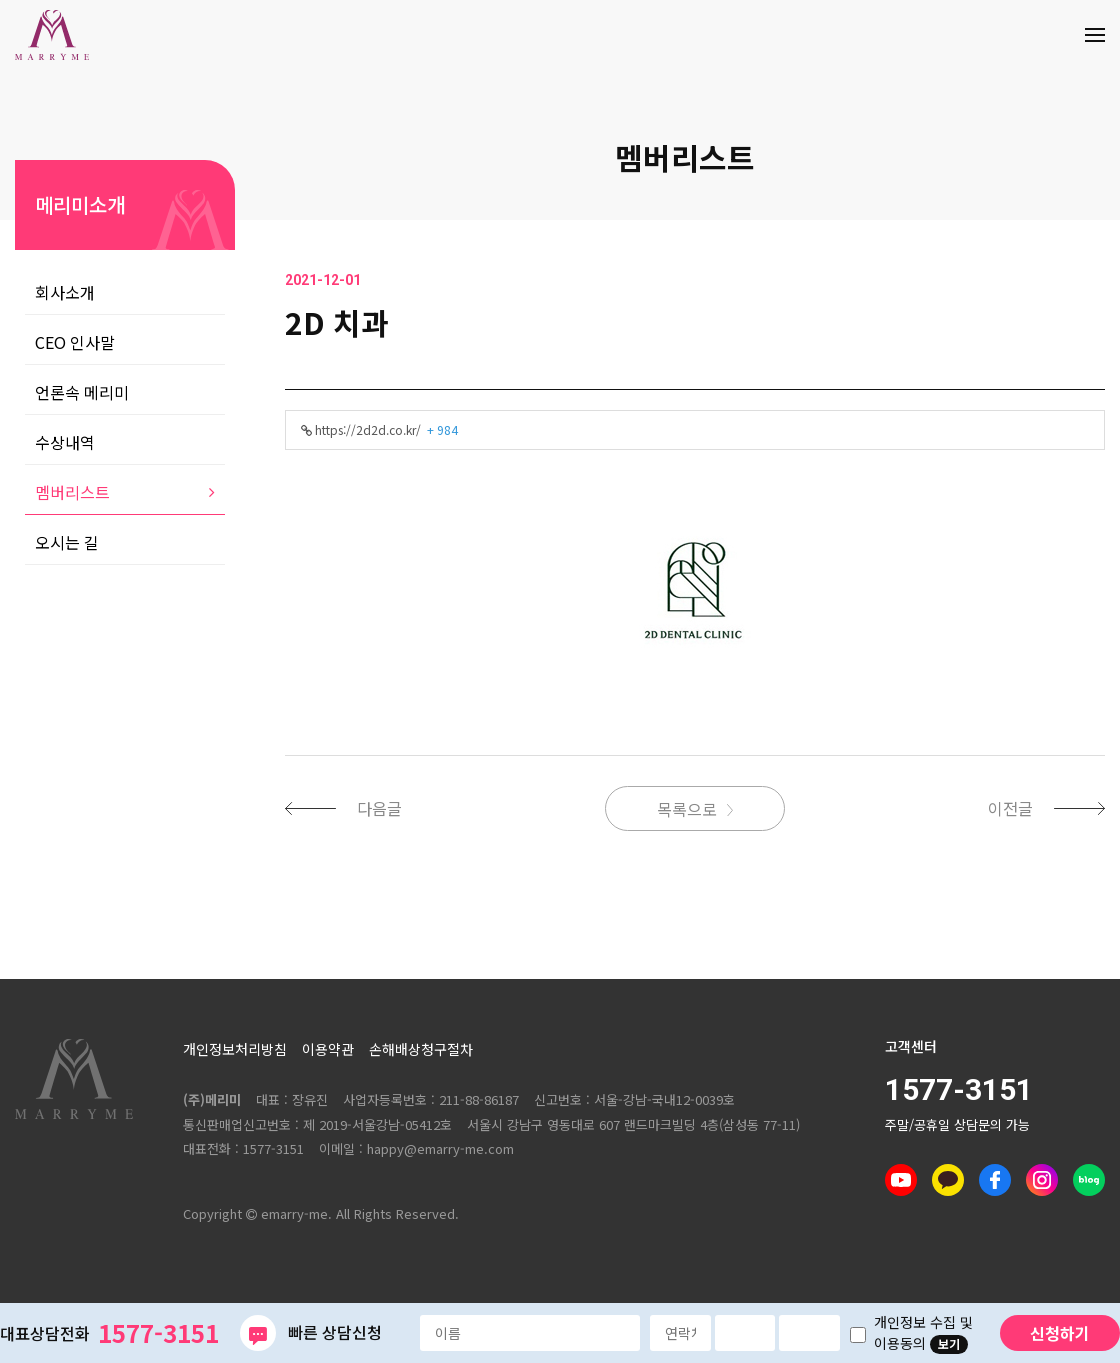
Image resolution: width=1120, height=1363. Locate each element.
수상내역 (65, 442)
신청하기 (1060, 1333)
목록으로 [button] (687, 809)
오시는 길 (67, 542)
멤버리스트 (685, 157)
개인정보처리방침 (235, 1049)
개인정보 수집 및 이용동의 (923, 1333)
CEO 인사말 (75, 342)
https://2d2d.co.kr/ (379, 429)
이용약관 (328, 1049)
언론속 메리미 (82, 392)
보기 (949, 1343)
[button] (352, 808)
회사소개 (65, 292)
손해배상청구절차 (421, 1049)
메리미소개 (80, 204)
